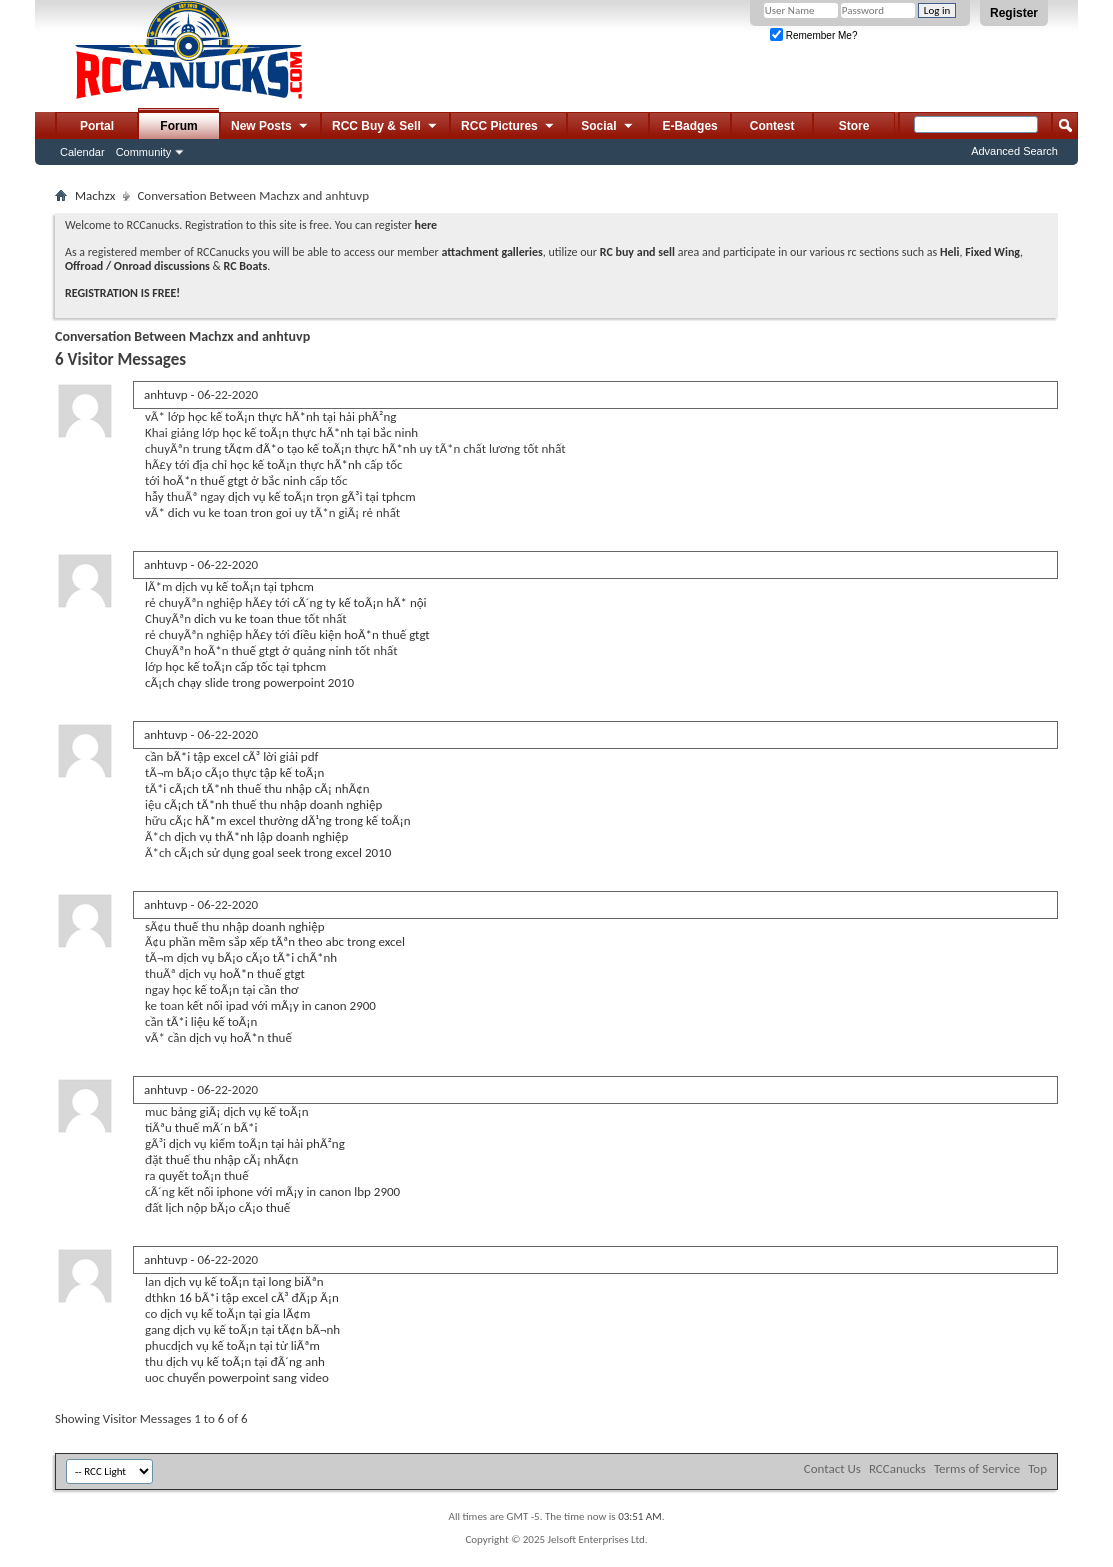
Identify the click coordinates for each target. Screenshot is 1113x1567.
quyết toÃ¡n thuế (203, 1175)
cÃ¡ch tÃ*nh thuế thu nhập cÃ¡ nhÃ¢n (269, 788)
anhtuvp (166, 394)
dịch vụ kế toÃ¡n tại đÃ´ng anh (245, 1361)
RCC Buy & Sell (385, 127)
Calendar (82, 152)
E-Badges (689, 126)
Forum (178, 126)
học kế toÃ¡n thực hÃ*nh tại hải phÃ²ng (292, 416)
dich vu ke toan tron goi (230, 512)
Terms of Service (977, 1468)
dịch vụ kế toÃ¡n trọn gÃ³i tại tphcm (322, 496)
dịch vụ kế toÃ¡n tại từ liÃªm (245, 1345)
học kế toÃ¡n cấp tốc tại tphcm (245, 666)
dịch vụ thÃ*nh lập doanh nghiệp (261, 836)
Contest (772, 126)
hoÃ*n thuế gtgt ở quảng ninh (273, 650)
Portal (97, 126)
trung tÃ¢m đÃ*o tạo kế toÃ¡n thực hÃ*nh (305, 448)
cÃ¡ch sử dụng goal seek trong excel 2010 (282, 852)
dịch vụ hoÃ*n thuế (240, 1037)
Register (1014, 13)
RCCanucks (897, 1468)
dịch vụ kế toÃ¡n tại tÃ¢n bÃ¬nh (256, 1329)
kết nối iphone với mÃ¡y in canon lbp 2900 (289, 1191)
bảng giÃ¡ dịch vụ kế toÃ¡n (240, 1111)
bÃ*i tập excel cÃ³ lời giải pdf (242, 756)
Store (854, 126)
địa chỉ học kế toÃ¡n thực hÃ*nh (276, 464)
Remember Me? (813, 35)
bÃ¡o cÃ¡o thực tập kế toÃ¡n (251, 772)
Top (1037, 1468)
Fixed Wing (992, 252)
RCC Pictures (508, 127)
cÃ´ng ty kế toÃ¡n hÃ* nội (360, 602)
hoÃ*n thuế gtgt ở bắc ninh (235, 480)
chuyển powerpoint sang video (248, 1377)
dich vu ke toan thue (247, 618)
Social (608, 127)
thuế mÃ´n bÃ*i (216, 1127)
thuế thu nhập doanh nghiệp (249, 926)
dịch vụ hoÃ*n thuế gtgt (242, 973)
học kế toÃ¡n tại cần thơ (236, 989)
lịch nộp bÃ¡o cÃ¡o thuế (228, 1207)
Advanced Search (1014, 151)
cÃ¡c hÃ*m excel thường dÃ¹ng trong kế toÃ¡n (289, 820)
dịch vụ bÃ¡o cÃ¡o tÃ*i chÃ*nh (257, 957)
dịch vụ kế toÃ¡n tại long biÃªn (244, 1281)
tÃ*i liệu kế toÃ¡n (211, 1021)
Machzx (95, 195)
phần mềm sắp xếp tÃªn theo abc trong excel (287, 941)
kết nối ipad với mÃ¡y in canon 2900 (281, 1005)
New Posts (270, 127)
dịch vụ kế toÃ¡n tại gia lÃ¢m (235, 1313)
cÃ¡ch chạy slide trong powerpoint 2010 (249, 682)
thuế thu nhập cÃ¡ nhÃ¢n (232, 1159)
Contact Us (832, 1468)
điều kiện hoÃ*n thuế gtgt (361, 634)
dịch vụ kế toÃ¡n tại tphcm (244, 586)
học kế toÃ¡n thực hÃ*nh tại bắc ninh (320, 432)
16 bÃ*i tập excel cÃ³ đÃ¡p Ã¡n (259, 1297)
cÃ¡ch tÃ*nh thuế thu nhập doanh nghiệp (273, 804)
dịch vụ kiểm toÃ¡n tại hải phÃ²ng (257, 1143)
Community (144, 152)
